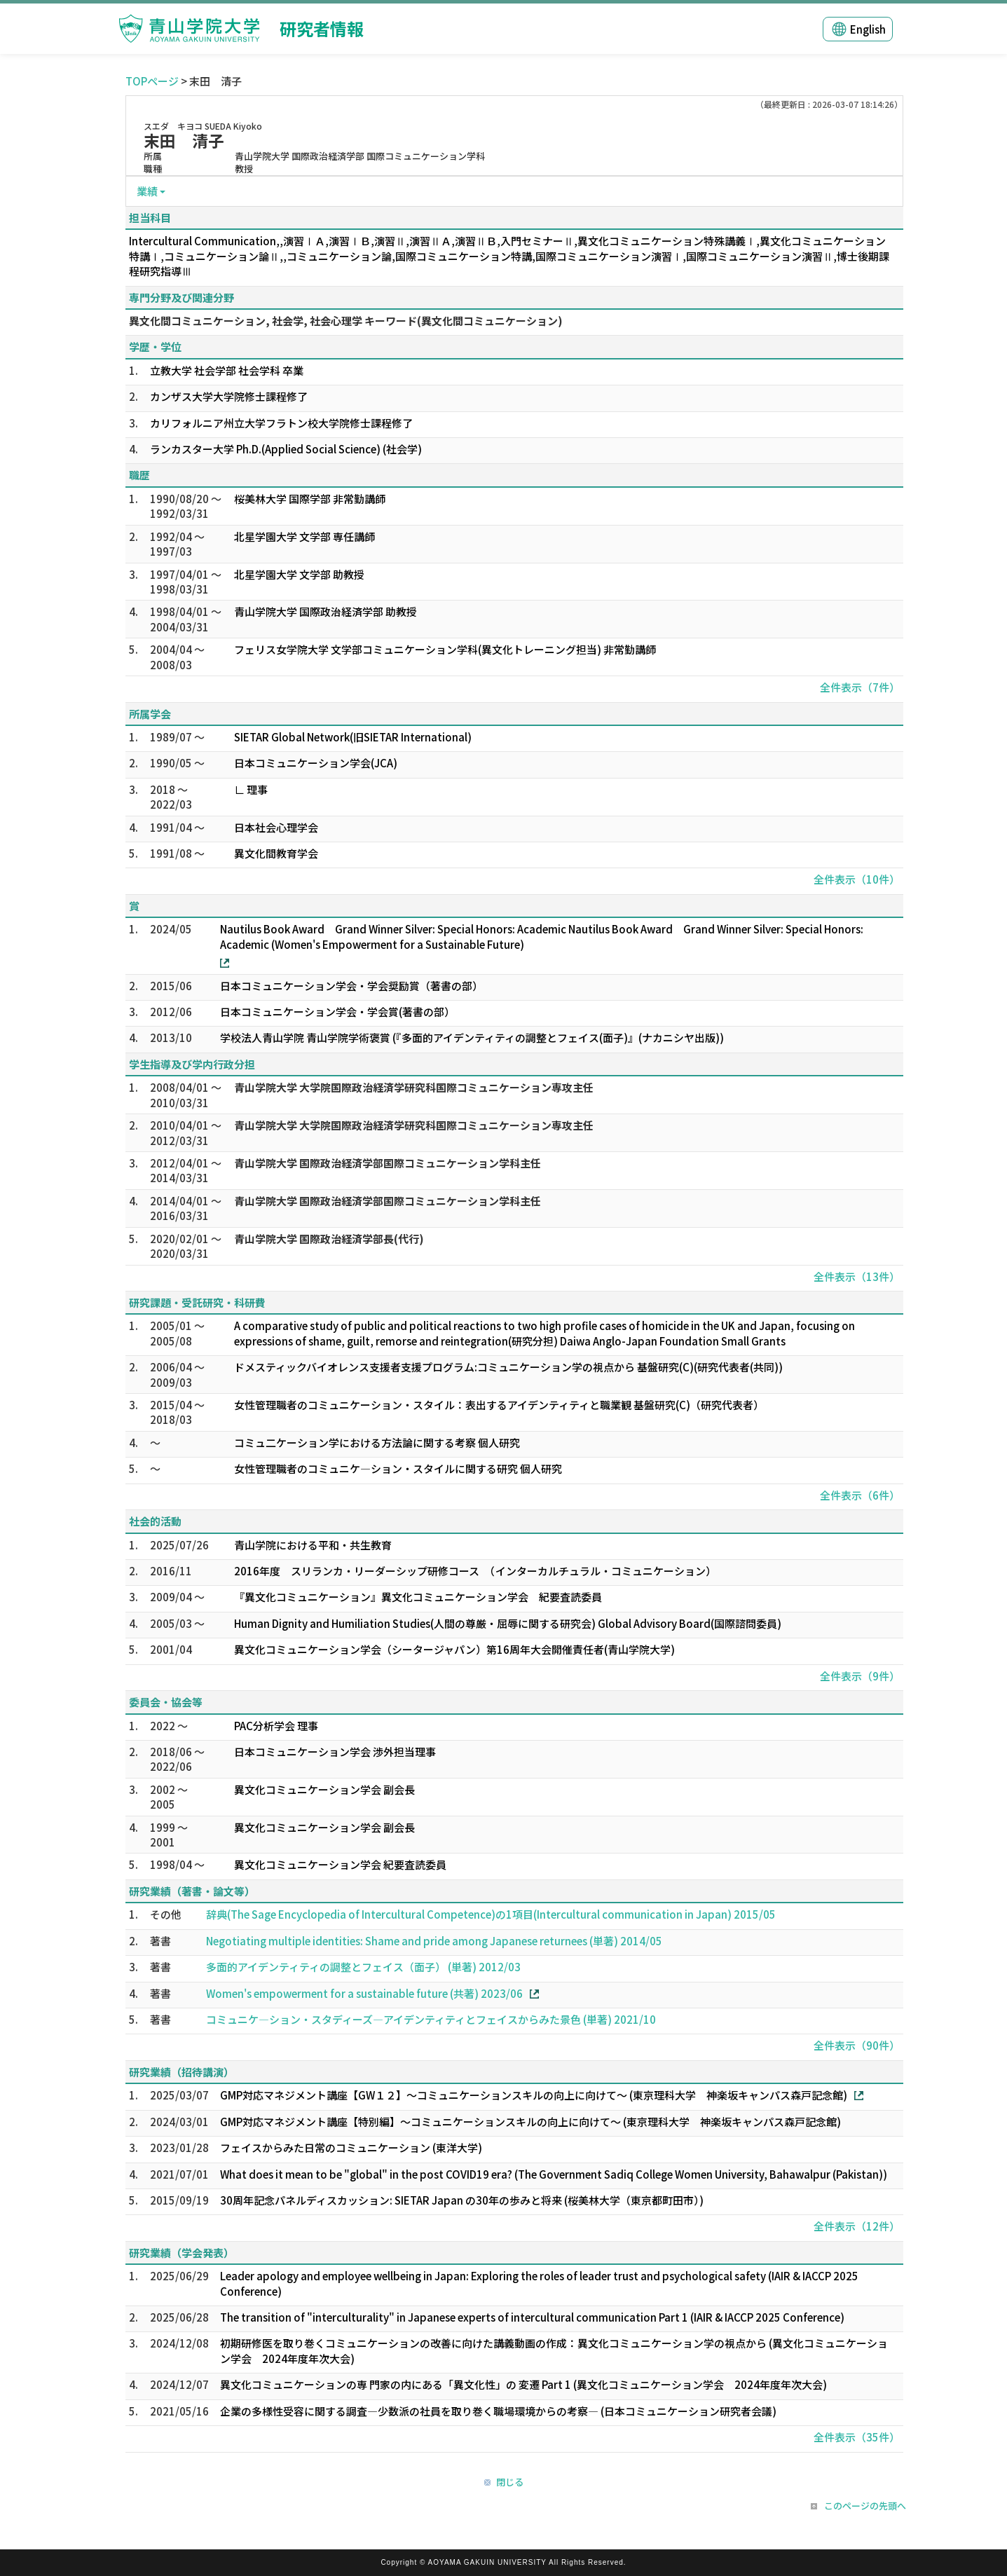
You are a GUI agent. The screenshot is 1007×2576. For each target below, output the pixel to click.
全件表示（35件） (857, 2437)
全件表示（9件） (860, 1676)
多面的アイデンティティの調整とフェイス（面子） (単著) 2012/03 (363, 1966)
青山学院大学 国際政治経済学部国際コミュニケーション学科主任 (387, 1163)
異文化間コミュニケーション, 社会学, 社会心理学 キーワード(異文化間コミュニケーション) (346, 320)
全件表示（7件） (860, 687)
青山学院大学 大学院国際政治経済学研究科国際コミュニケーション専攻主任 (414, 1087)
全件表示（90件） (857, 2045)
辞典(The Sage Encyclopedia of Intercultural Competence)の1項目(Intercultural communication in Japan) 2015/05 (491, 1914)
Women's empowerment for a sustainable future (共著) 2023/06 (364, 1993)
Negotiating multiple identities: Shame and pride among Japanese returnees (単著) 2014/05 (434, 1940)
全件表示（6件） (860, 1495)
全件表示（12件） (857, 2226)
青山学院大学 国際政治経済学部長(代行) (329, 1238)
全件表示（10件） (857, 879)
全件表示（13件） (857, 1276)
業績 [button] (147, 191)
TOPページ (152, 81)
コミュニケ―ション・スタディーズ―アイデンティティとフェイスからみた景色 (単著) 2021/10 (431, 2019)
